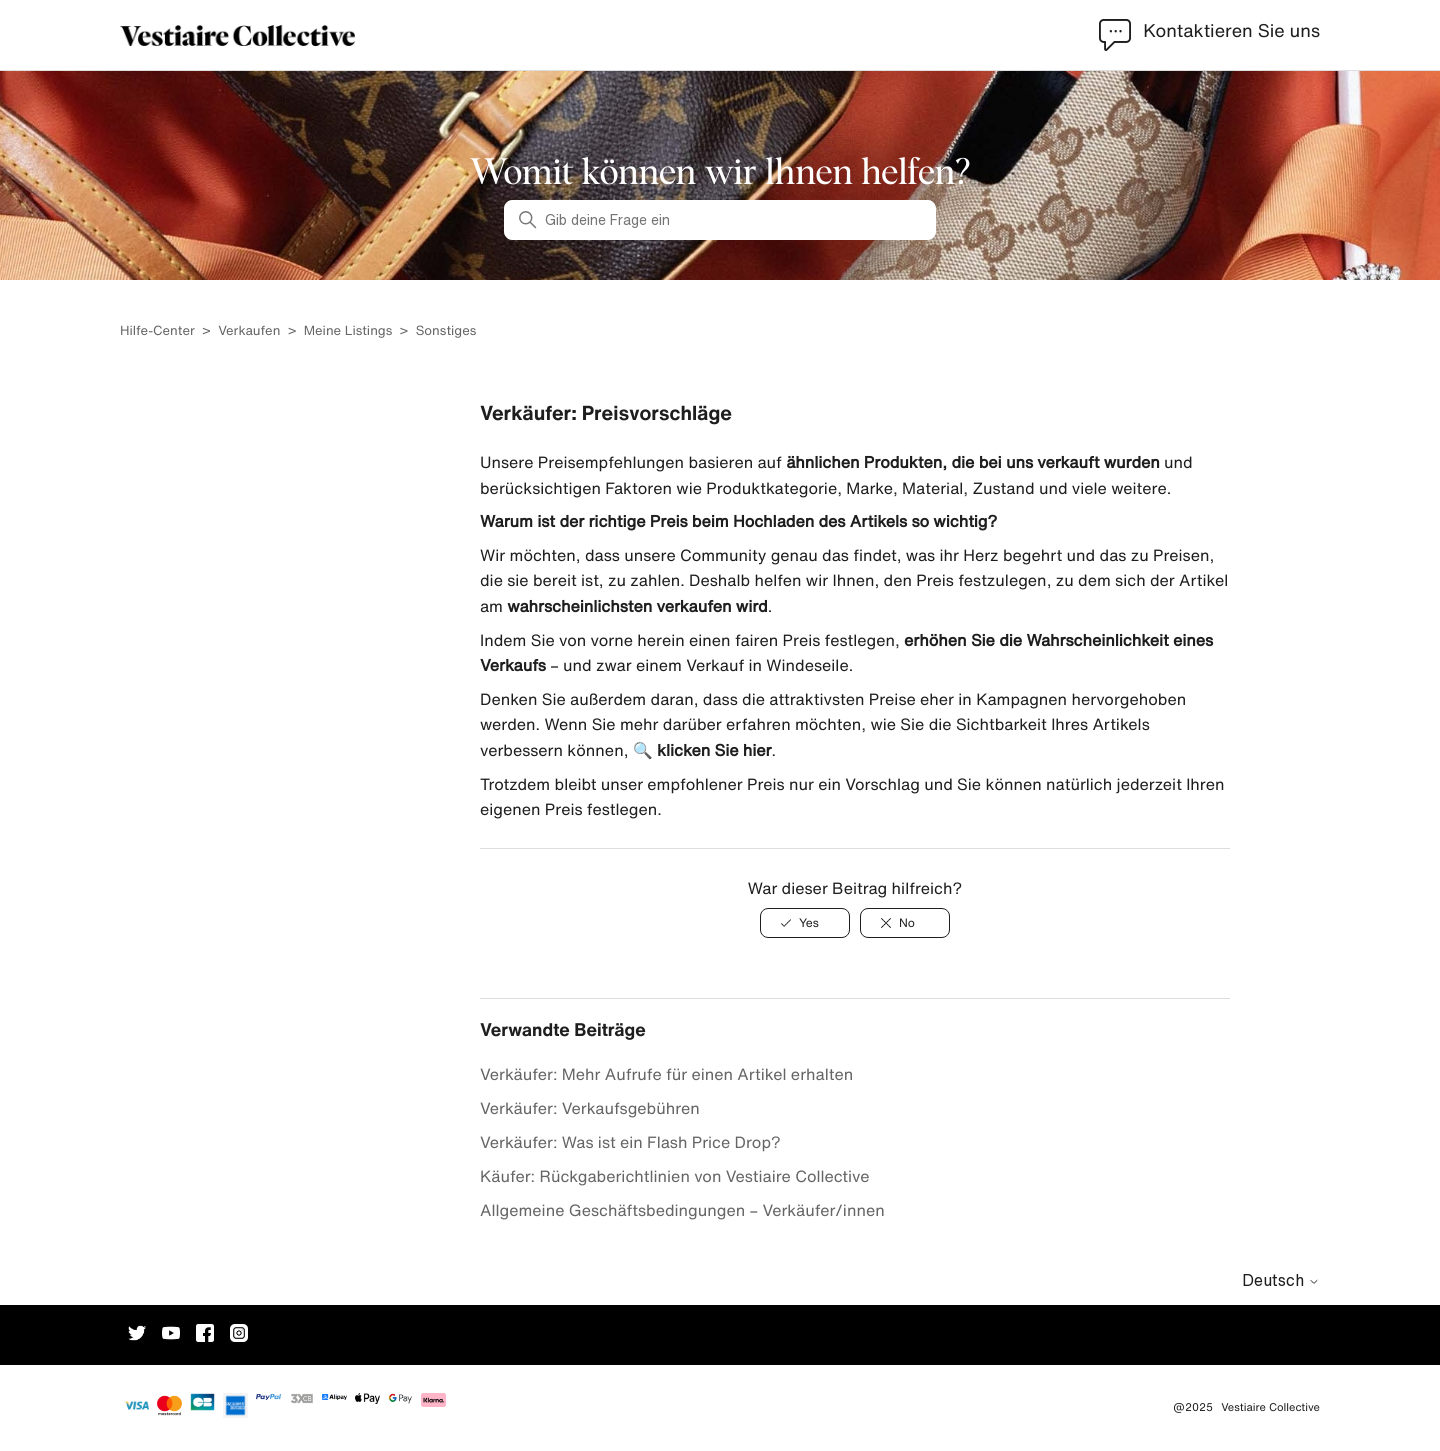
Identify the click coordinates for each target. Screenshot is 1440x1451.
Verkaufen (249, 330)
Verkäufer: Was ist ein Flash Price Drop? (630, 1142)
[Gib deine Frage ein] (720, 220)
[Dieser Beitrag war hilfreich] (805, 923)
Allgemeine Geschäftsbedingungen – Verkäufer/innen (682, 1210)
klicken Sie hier (714, 750)
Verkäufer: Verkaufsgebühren (590, 1108)
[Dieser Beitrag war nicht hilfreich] (905, 923)
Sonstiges (446, 330)
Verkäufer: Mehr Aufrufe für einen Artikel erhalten (666, 1074)
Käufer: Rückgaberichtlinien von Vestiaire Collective (675, 1176)
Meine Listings (348, 330)
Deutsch (1281, 1280)
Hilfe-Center (159, 330)
